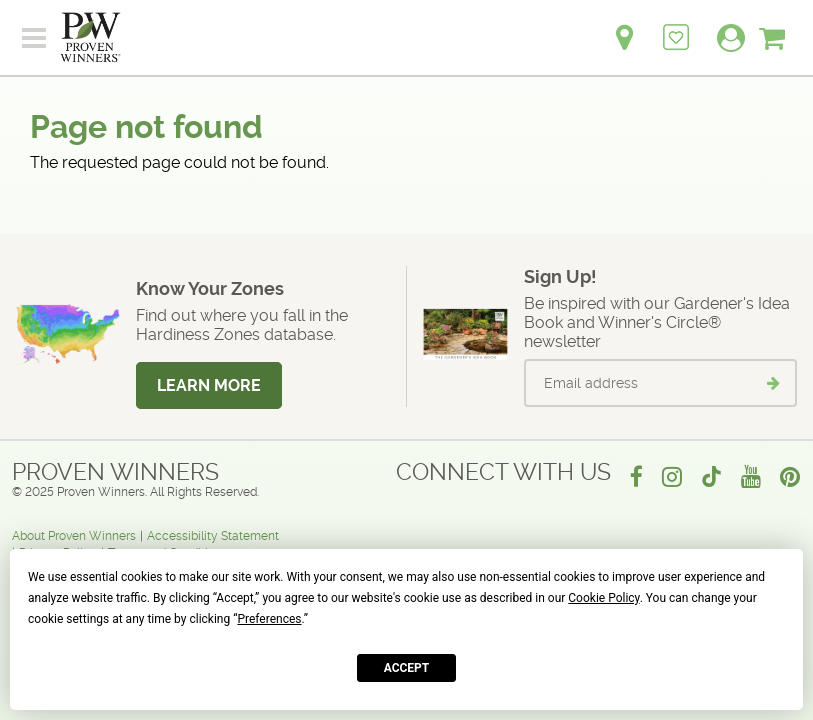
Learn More (209, 385)
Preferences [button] (269, 619)
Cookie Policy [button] (603, 598)
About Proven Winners (74, 536)
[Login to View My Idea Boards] (676, 26)
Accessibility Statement (213, 536)
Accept (407, 668)
